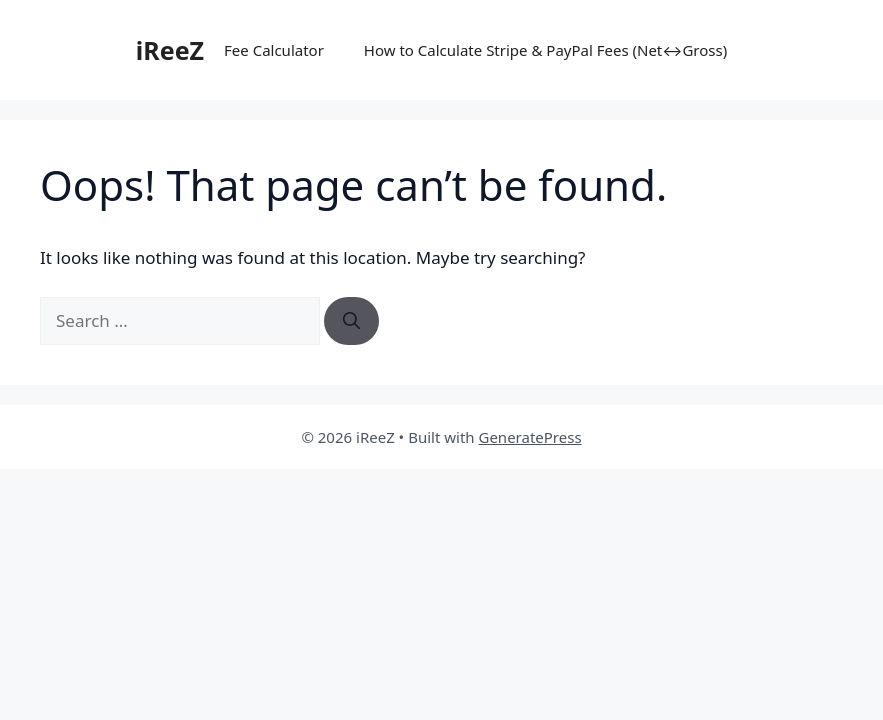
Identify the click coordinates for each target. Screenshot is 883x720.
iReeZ (170, 50)
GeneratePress (529, 437)
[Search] (351, 321)
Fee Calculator (274, 50)
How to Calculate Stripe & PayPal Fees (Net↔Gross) (545, 50)
